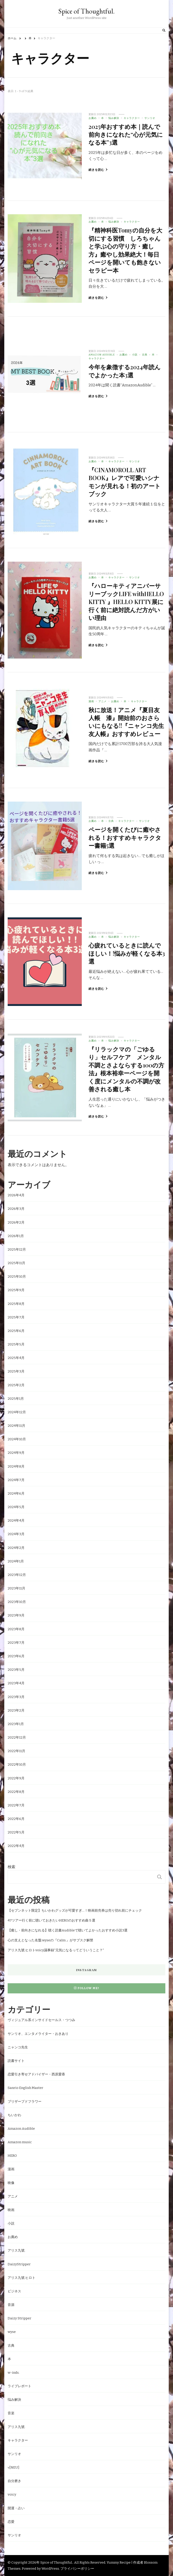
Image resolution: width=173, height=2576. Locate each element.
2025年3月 (16, 1371)
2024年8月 (16, 1466)
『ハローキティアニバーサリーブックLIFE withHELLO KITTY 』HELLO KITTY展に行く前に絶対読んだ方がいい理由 (125, 601)
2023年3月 (16, 1697)
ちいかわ (14, 2115)
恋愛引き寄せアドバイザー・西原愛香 (36, 2074)
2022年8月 (16, 1792)
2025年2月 (16, 1385)
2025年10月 (17, 1276)
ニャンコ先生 (18, 2047)
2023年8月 (16, 1629)
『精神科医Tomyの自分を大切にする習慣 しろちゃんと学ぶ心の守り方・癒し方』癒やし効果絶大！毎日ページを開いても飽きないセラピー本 (127, 250)
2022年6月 (16, 1819)
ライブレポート (19, 2386)
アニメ (102, 697)
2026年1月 (16, 1236)
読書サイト (16, 2061)
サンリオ (149, 118)
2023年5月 (16, 1670)
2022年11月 (16, 1751)
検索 (11, 1867)
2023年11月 (16, 1588)
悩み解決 (113, 118)
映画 (11, 2210)
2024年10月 (17, 1439)
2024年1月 (16, 1561)
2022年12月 (17, 1737)
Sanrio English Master (25, 2088)
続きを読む (98, 170)
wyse (12, 2332)
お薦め (93, 118)
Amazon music (20, 2142)
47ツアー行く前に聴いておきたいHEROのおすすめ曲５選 (51, 1920)
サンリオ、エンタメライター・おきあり (38, 2034)
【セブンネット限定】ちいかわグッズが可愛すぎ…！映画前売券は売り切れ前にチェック (75, 1910)
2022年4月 (16, 1846)
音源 (11, 2305)
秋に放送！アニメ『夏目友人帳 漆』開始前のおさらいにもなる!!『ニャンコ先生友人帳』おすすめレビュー (127, 721)
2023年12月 (17, 1575)
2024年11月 (16, 1426)
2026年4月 (16, 1195)
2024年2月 (16, 1548)
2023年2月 (16, 1710)
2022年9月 (16, 1778)
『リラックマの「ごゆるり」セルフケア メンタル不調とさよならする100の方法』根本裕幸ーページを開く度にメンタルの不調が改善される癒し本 (127, 1068)
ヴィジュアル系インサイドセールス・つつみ (41, 2020)
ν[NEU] (13, 2467)
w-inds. (13, 2373)
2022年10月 (17, 1764)
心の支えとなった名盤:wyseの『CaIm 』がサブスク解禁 (50, 1940)
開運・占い (16, 2508)
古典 (144, 354)
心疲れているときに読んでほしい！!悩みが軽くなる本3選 (125, 953)
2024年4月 (16, 1520)
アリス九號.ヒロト (21, 2278)
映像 (11, 2183)
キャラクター (132, 118)
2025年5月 (16, 1344)
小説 (134, 354)
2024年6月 (16, 1493)
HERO (12, 2156)
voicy (12, 2494)
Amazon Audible (102, 354)
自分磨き (14, 2481)
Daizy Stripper (19, 2318)
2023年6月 (16, 1656)
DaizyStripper (19, 2264)
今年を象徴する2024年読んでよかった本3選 (124, 370)
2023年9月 (16, 1615)
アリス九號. (16, 2250)
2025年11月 (16, 1263)
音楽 (11, 2413)
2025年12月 (17, 1249)
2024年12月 (17, 1412)
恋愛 (11, 2522)
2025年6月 (16, 1331)
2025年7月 (16, 1317)
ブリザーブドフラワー (24, 2102)
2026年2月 (16, 1222)
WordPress (50, 2569)
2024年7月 (16, 1480)
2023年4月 (16, 1683)
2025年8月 (16, 1304)
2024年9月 (16, 1453)
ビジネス (14, 2291)
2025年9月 (16, 1290)
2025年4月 (16, 1358)
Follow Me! (86, 1988)
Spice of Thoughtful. (86, 11)
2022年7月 (16, 1805)
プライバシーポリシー (77, 2569)
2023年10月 (17, 1602)
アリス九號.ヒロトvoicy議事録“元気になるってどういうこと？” (56, 1950)
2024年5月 (16, 1507)
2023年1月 (16, 1724)
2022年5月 (16, 1832)
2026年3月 (16, 1209)
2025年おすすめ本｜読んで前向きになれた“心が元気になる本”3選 (125, 134)
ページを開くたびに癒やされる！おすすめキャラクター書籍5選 (124, 837)
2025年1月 (16, 1399)
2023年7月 (16, 1643)
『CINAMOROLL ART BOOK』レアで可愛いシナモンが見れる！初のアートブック (126, 481)
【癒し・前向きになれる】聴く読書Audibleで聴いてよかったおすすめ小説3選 (67, 1930)
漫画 (91, 697)
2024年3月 (16, 1534)
